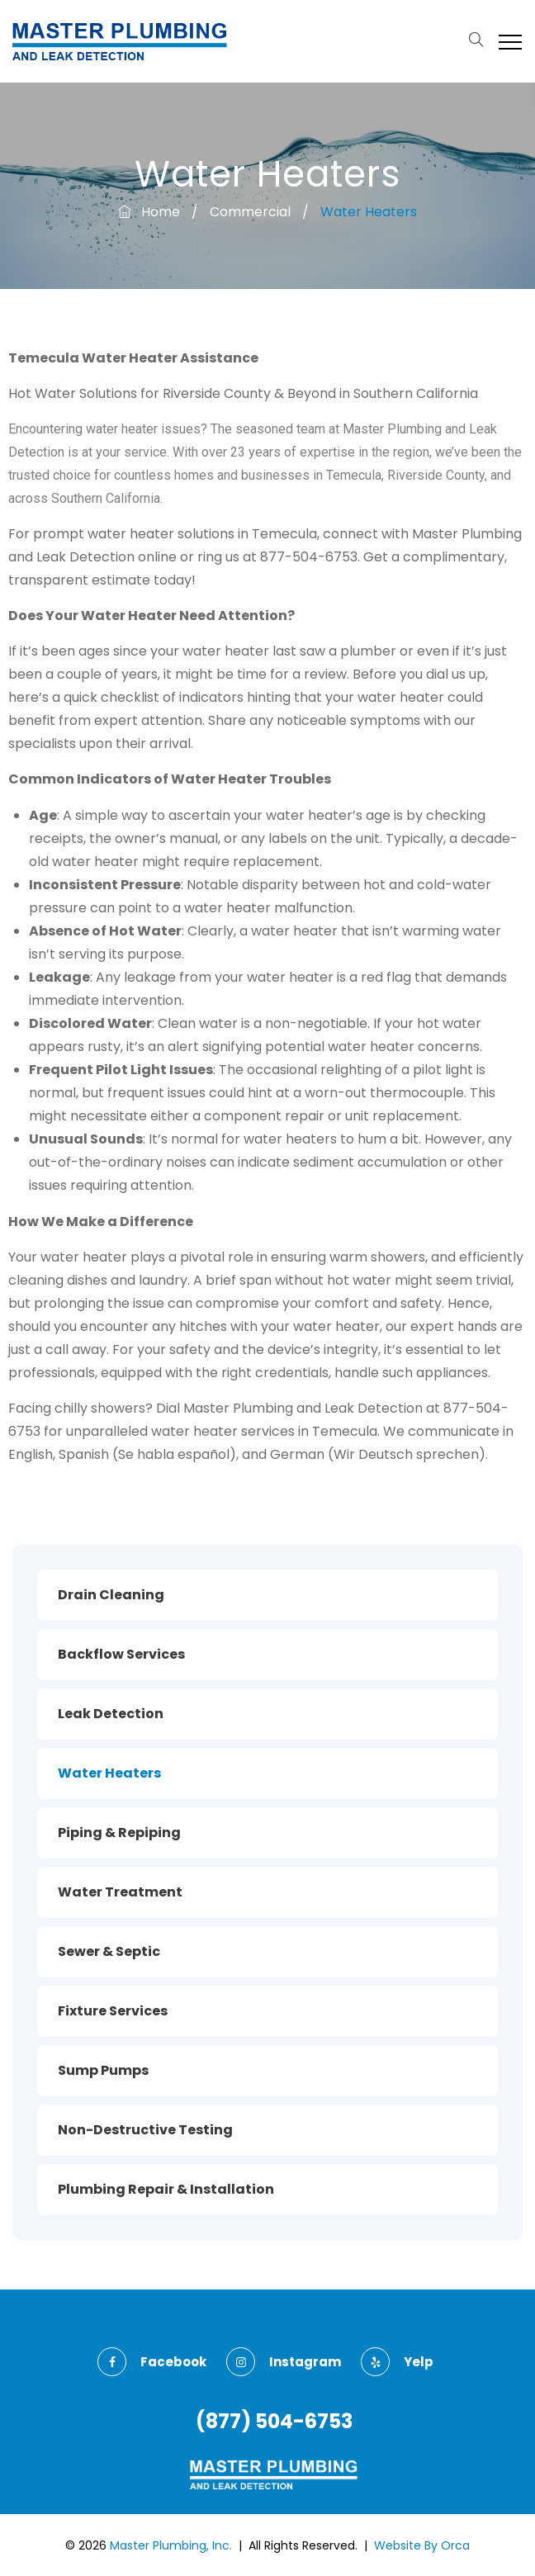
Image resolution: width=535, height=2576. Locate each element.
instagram (283, 2361)
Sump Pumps (103, 2070)
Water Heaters (109, 1773)
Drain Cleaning (111, 1594)
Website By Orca (422, 2545)
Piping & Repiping (119, 1832)
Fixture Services (113, 2010)
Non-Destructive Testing (145, 2129)
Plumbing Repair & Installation (166, 2189)
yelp (397, 2361)
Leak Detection (110, 1713)
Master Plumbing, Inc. (171, 2545)
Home (148, 211)
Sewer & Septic (109, 1951)
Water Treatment (120, 1891)
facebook (151, 2361)
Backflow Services (121, 1654)
